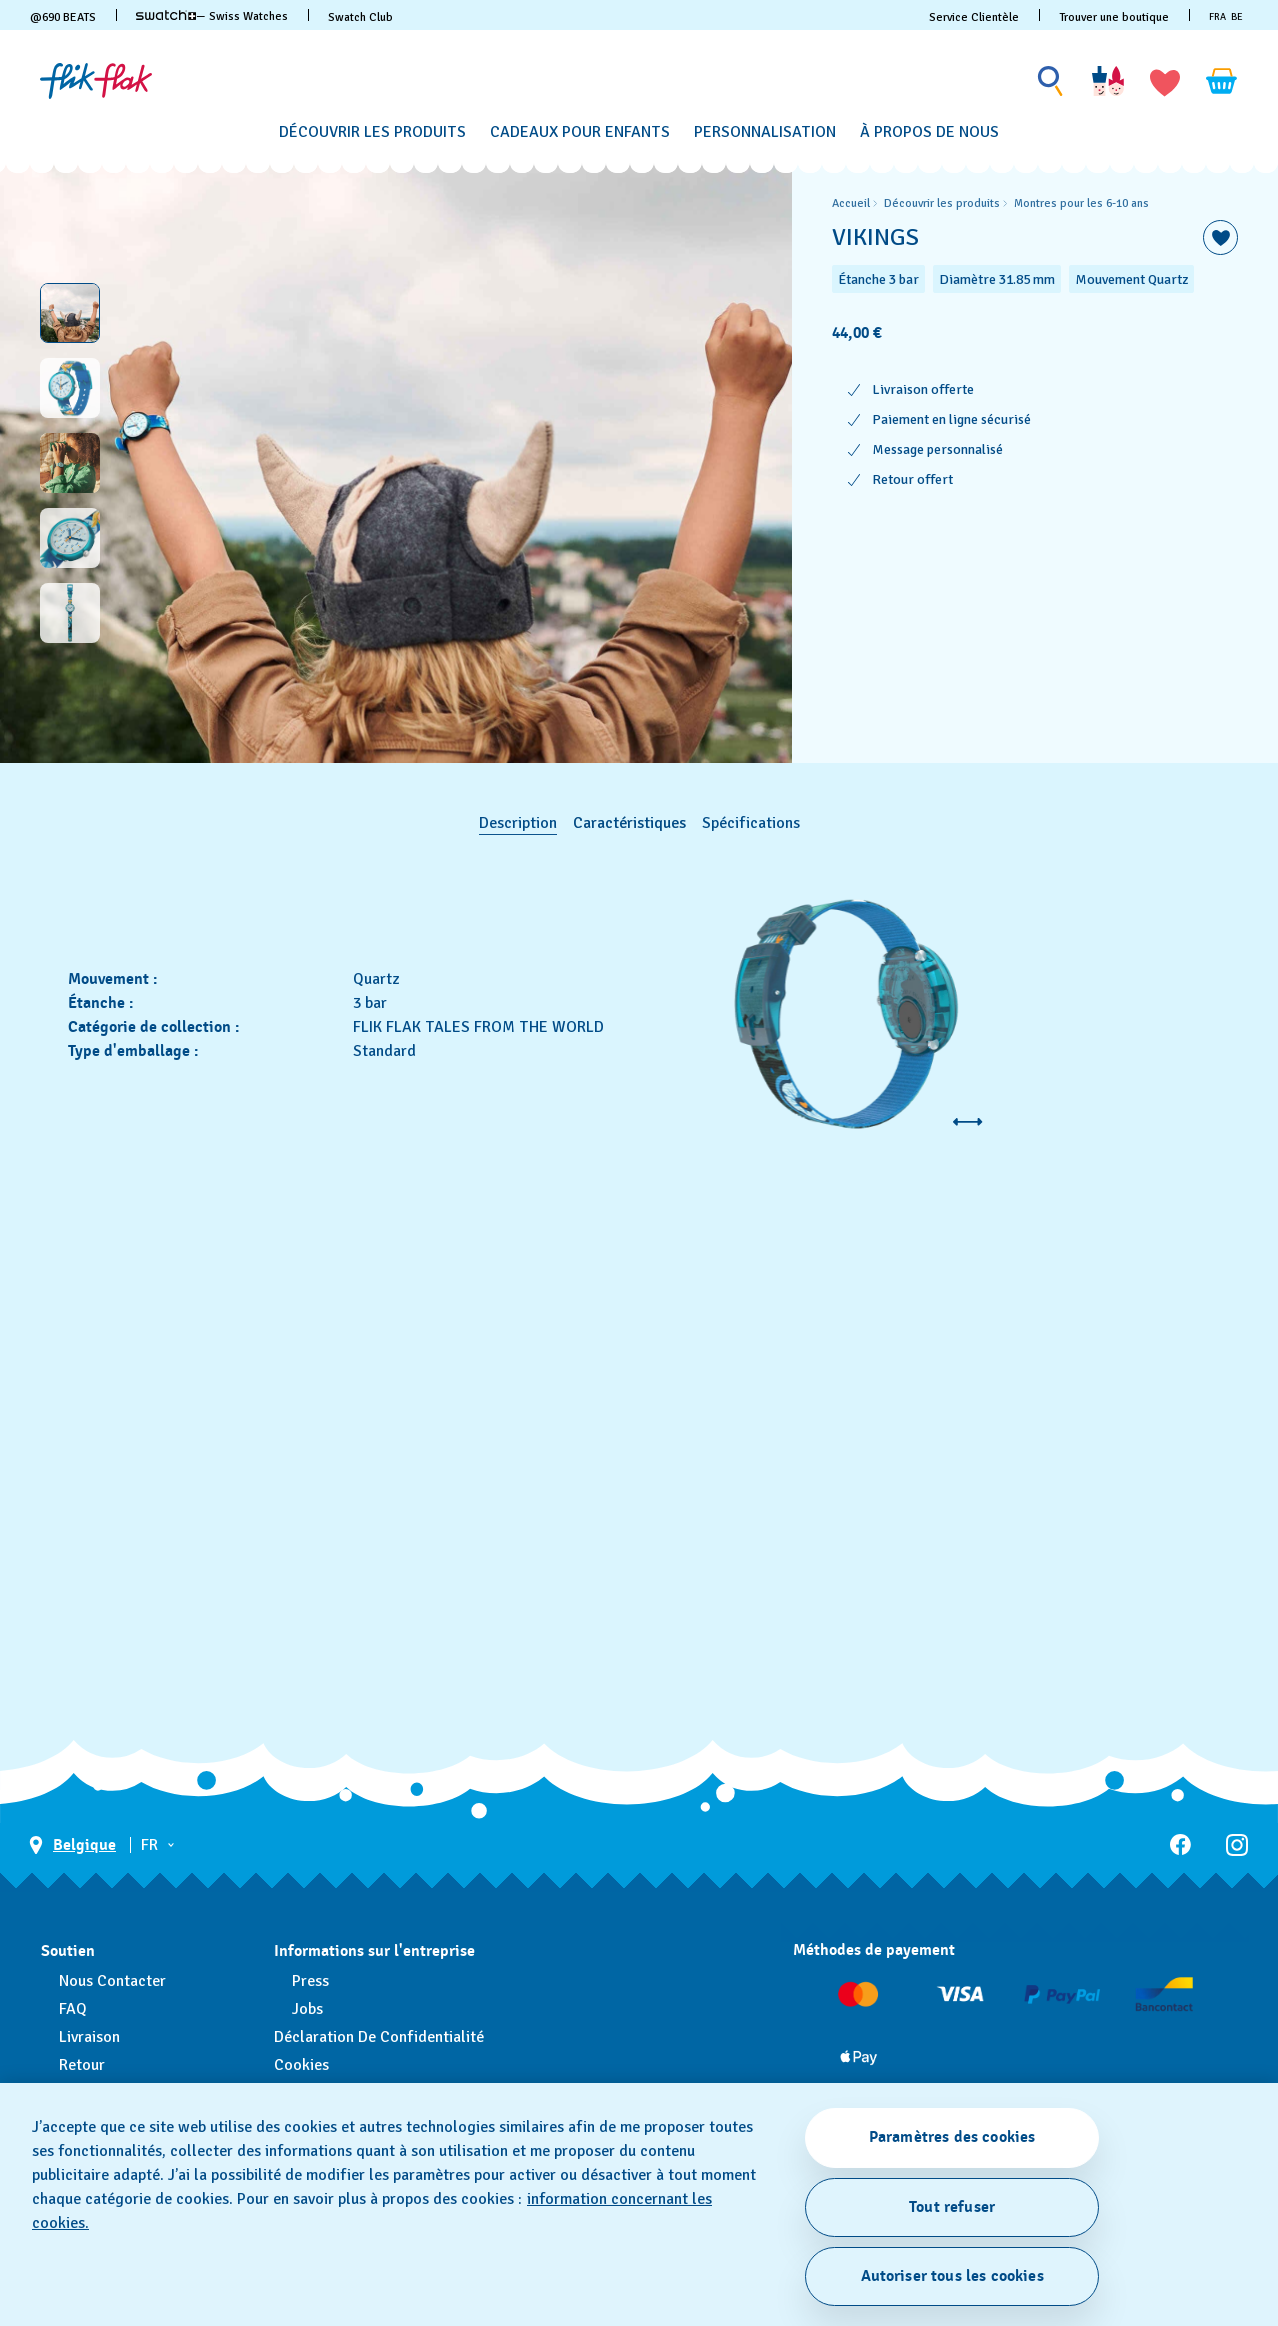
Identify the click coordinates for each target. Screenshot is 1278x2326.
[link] (166, 15)
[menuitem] (372, 129)
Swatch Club (360, 17)
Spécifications (751, 823)
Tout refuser (952, 2207)
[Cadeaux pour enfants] (580, 132)
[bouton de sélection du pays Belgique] (72, 1845)
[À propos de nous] (929, 132)
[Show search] (1051, 81)
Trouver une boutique (1114, 17)
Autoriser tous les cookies (952, 2276)
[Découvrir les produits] (372, 132)
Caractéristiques (629, 823)
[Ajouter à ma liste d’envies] (1220, 237)
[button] (1165, 81)
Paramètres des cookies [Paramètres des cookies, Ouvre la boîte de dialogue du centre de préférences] (952, 2137)
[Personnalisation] (765, 132)
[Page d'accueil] (96, 81)
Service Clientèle (974, 17)
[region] (1035, 463)
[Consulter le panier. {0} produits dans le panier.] (1222, 81)
